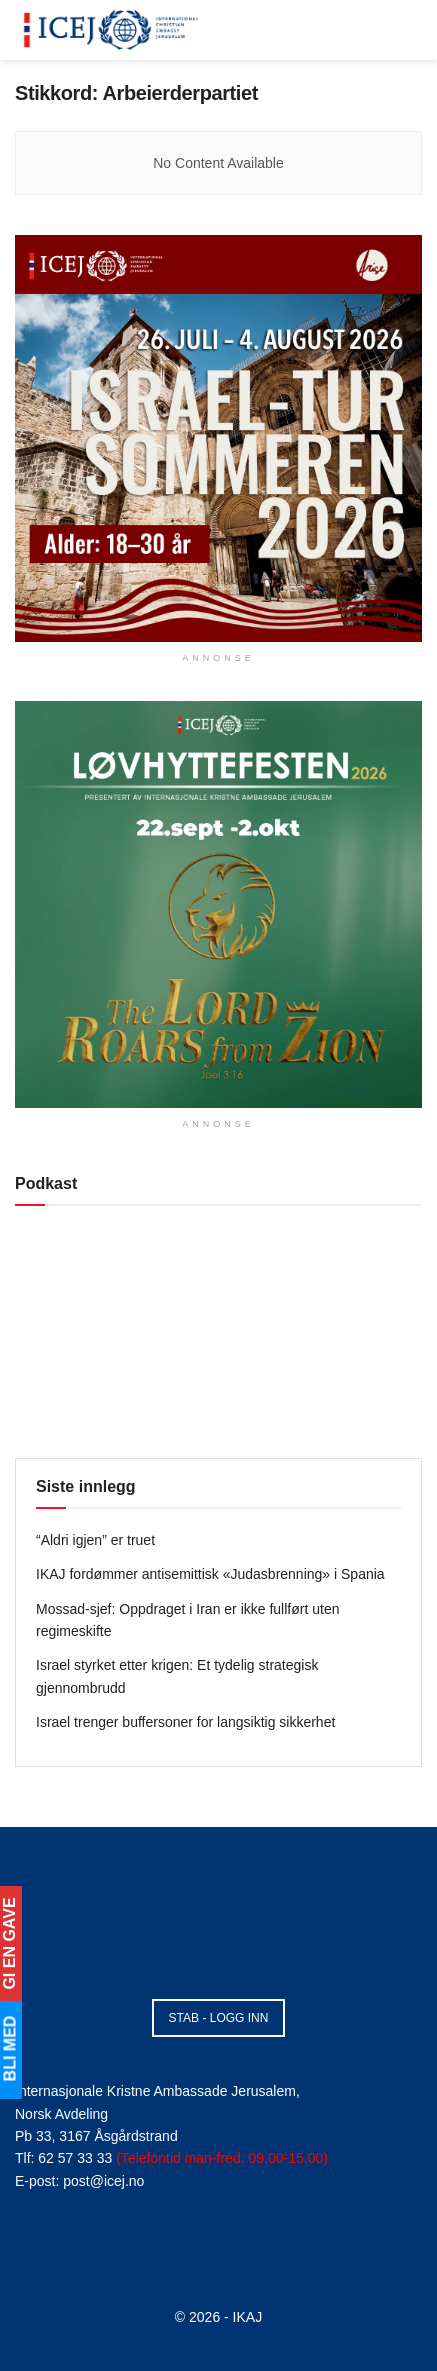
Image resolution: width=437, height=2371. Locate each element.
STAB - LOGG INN (219, 2018)
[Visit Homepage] (111, 30)
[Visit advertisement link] (218, 438)
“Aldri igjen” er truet (95, 1540)
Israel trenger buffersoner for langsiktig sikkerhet (185, 1722)
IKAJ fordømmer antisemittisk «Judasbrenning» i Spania (210, 1574)
